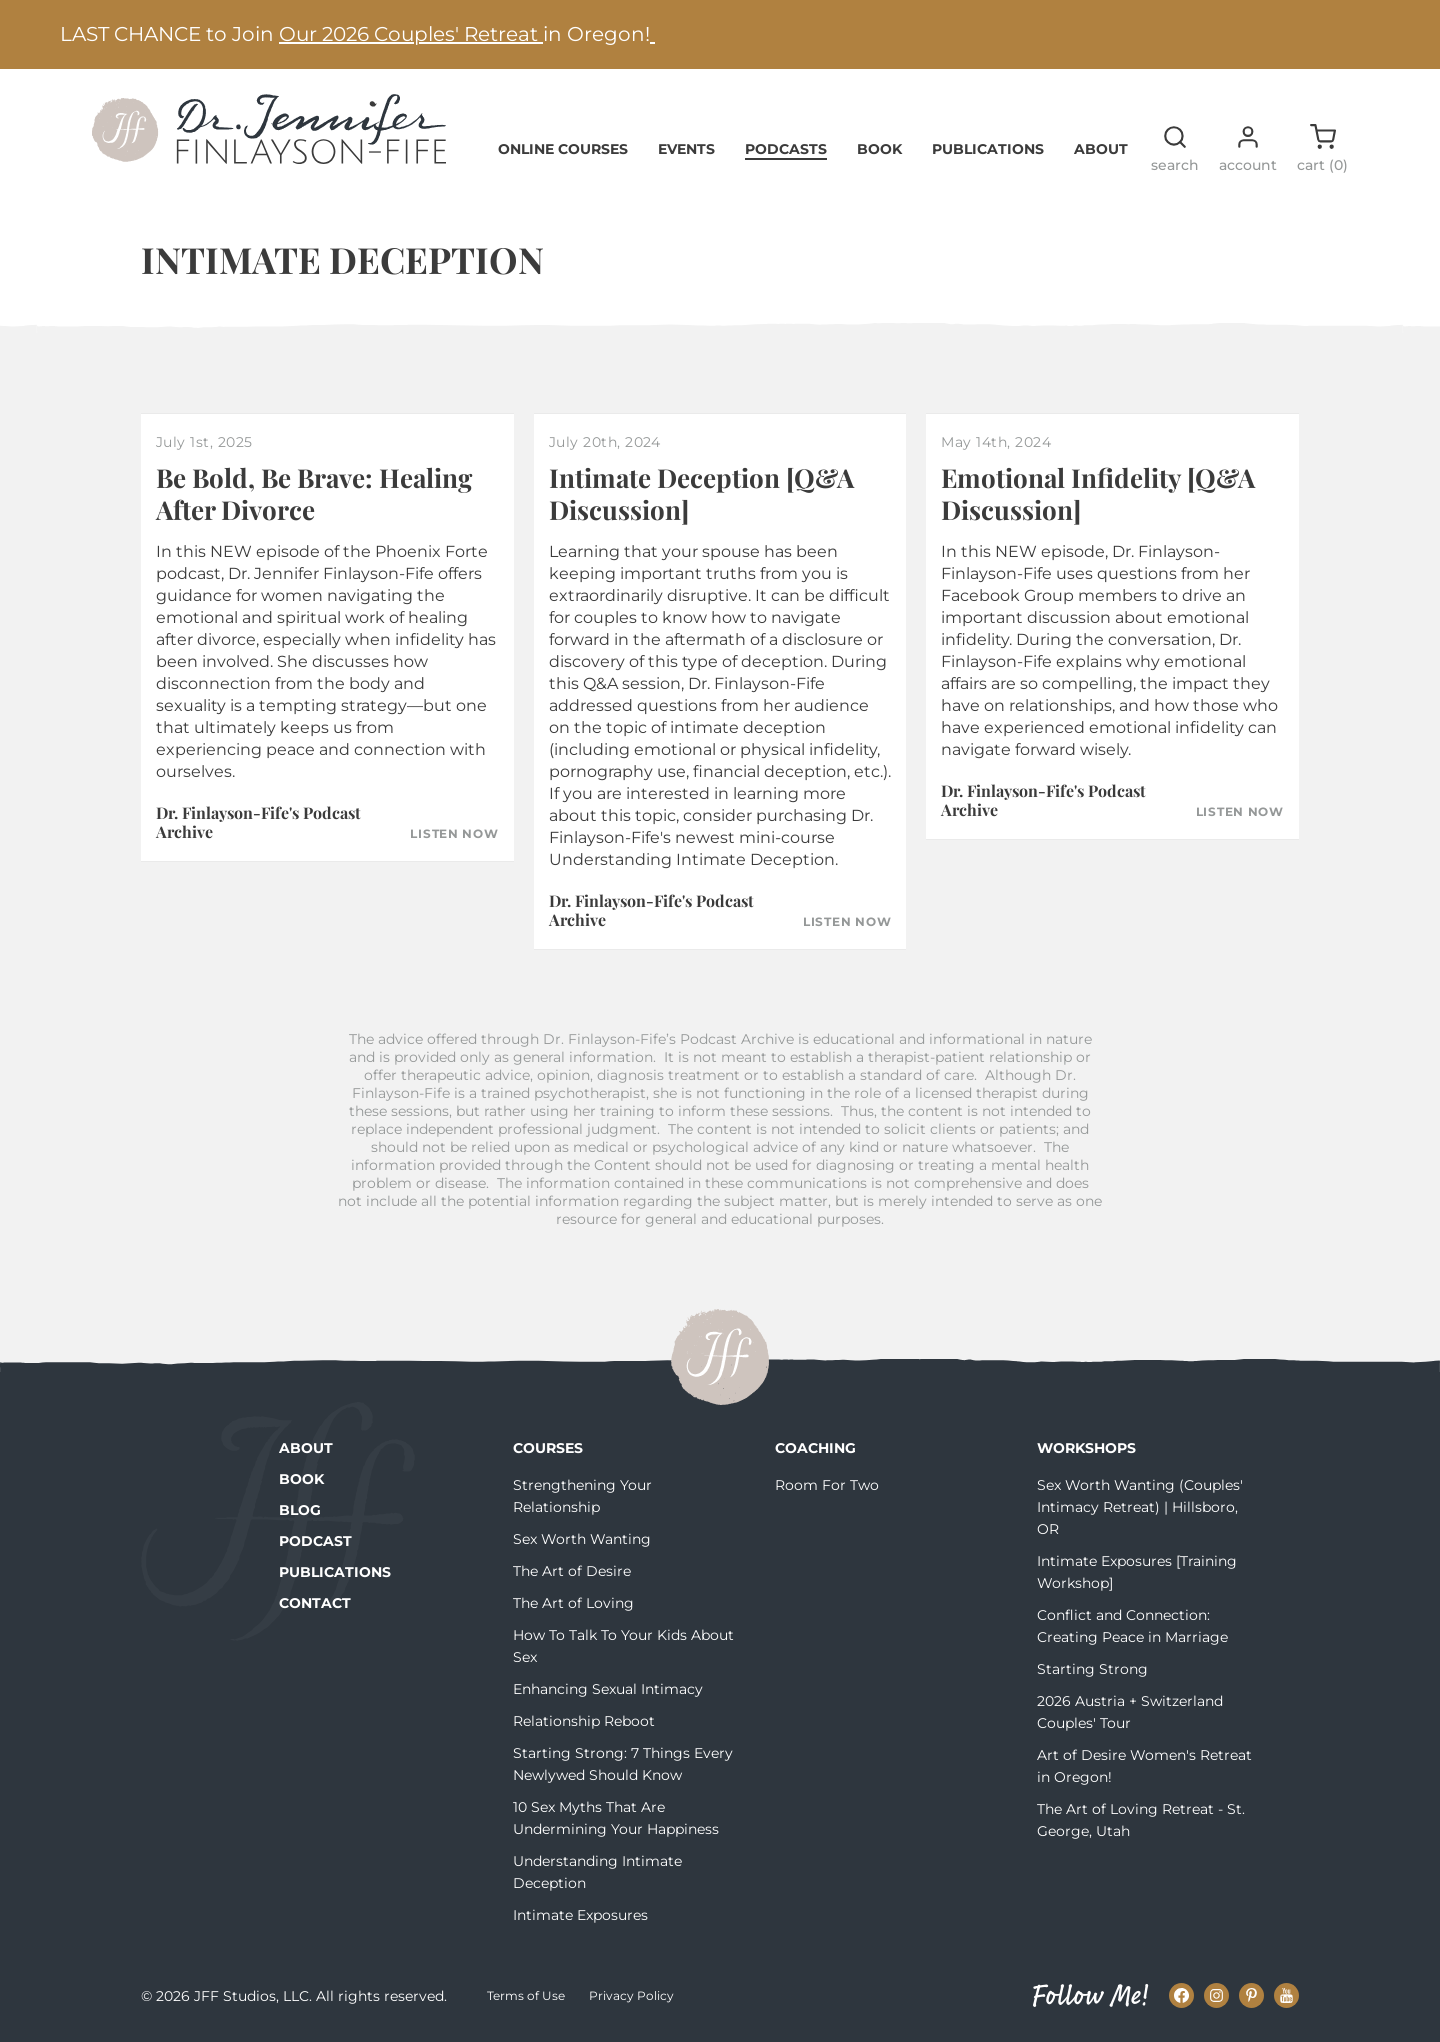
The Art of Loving (573, 1603)
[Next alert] (1395, 34)
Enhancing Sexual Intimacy (608, 1689)
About (1101, 149)
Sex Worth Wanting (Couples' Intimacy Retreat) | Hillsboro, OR (1140, 1507)
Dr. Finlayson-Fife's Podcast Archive (258, 822)
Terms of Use (526, 1995)
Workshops (1086, 1448)
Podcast (315, 1541)
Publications (988, 149)
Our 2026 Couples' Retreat (411, 34)
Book (879, 149)
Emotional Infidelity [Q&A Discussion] (1098, 493)
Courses (548, 1448)
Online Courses (563, 149)
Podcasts (786, 149)
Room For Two (827, 1485)
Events (686, 149)
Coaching (815, 1448)
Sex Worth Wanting (582, 1539)
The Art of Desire (572, 1571)
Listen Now (454, 834)
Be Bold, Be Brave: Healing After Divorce (314, 493)
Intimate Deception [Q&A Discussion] (701, 493)
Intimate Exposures (580, 1915)
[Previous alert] (45, 34)
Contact (315, 1603)
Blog (300, 1510)
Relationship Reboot (584, 1721)
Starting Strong (1092, 1669)
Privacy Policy (631, 1995)
